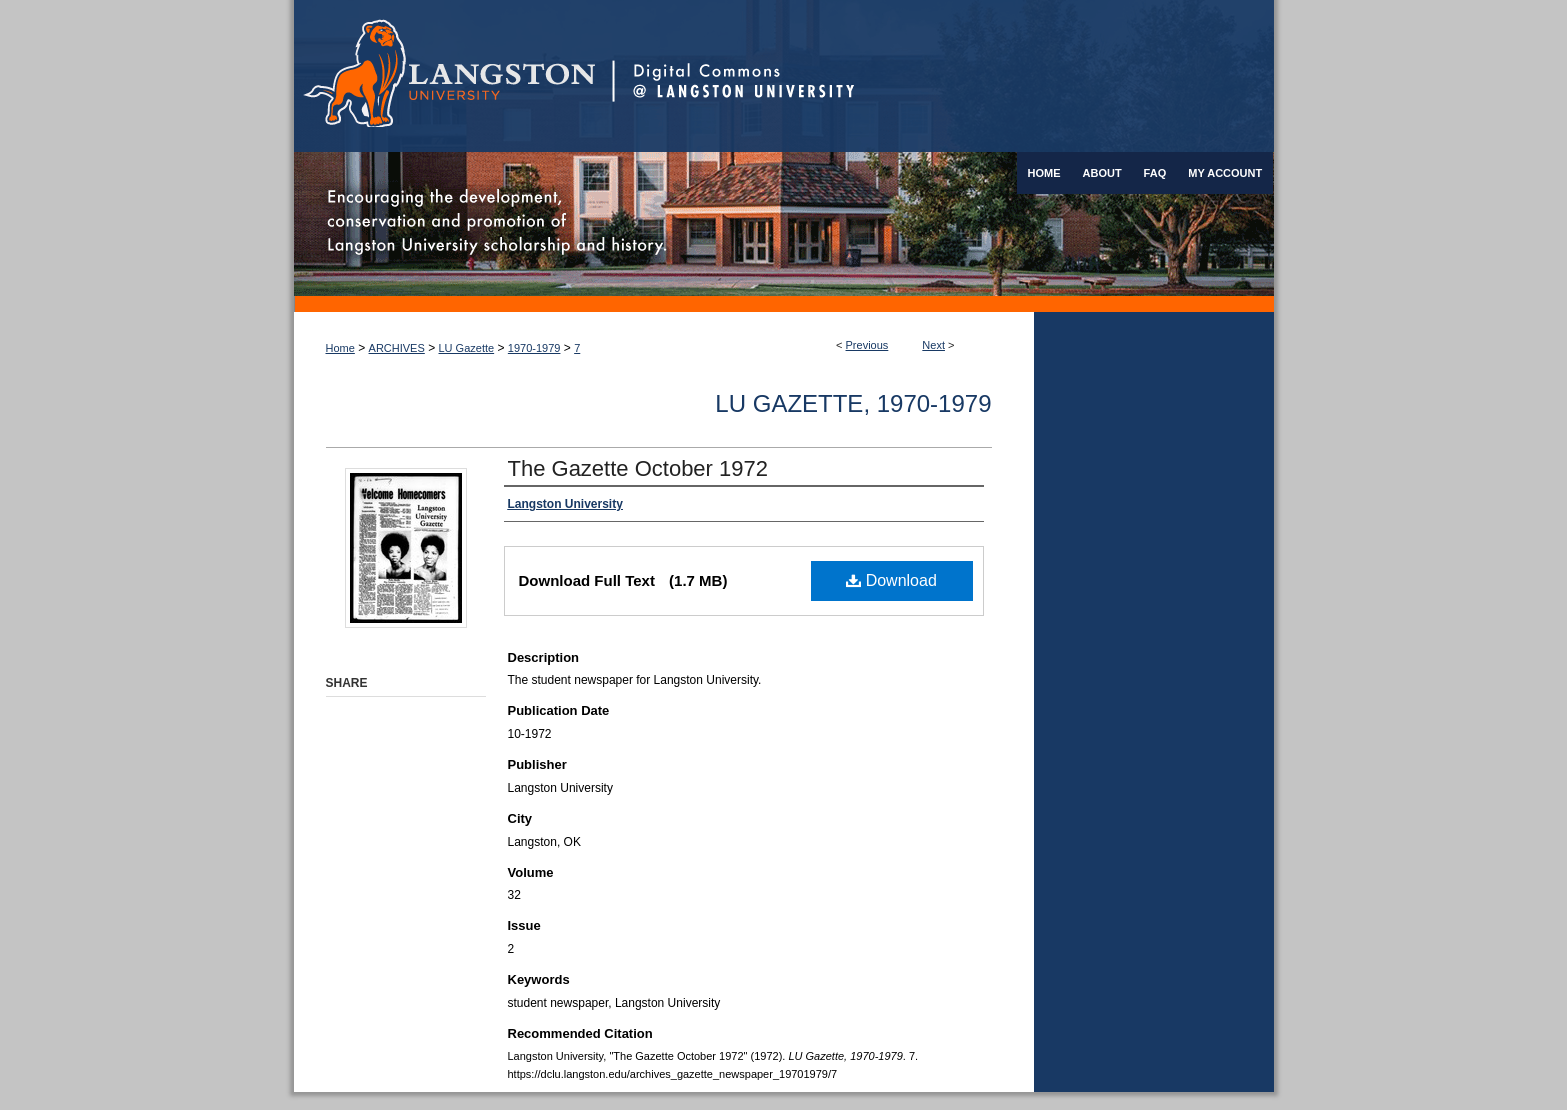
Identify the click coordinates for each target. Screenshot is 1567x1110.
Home (340, 348)
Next (933, 345)
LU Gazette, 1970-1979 (853, 403)
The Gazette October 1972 (638, 468)
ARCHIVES (397, 348)
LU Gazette (467, 348)
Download (891, 580)
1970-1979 (534, 348)
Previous (867, 345)
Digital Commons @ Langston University (943, 76)
